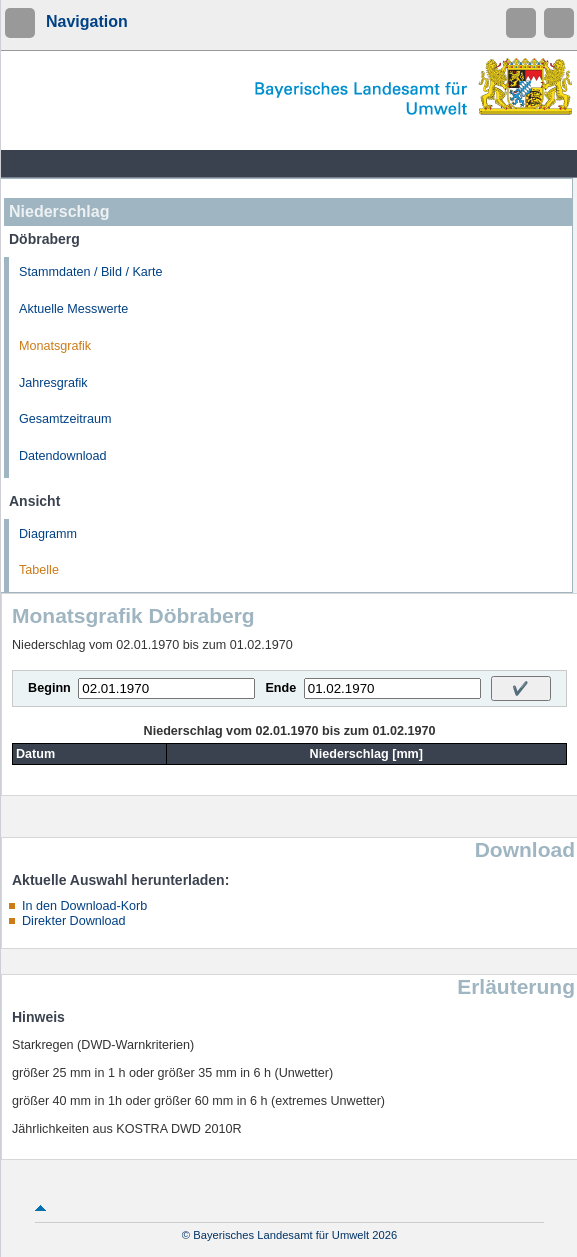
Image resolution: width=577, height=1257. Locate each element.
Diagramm (48, 534)
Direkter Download (74, 921)
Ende (280, 688)
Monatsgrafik (55, 346)
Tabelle (39, 570)
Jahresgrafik (53, 383)
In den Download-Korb (84, 906)
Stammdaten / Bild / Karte (91, 272)
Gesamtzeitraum (65, 419)
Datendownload (63, 456)
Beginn (49, 688)
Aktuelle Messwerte (73, 309)
